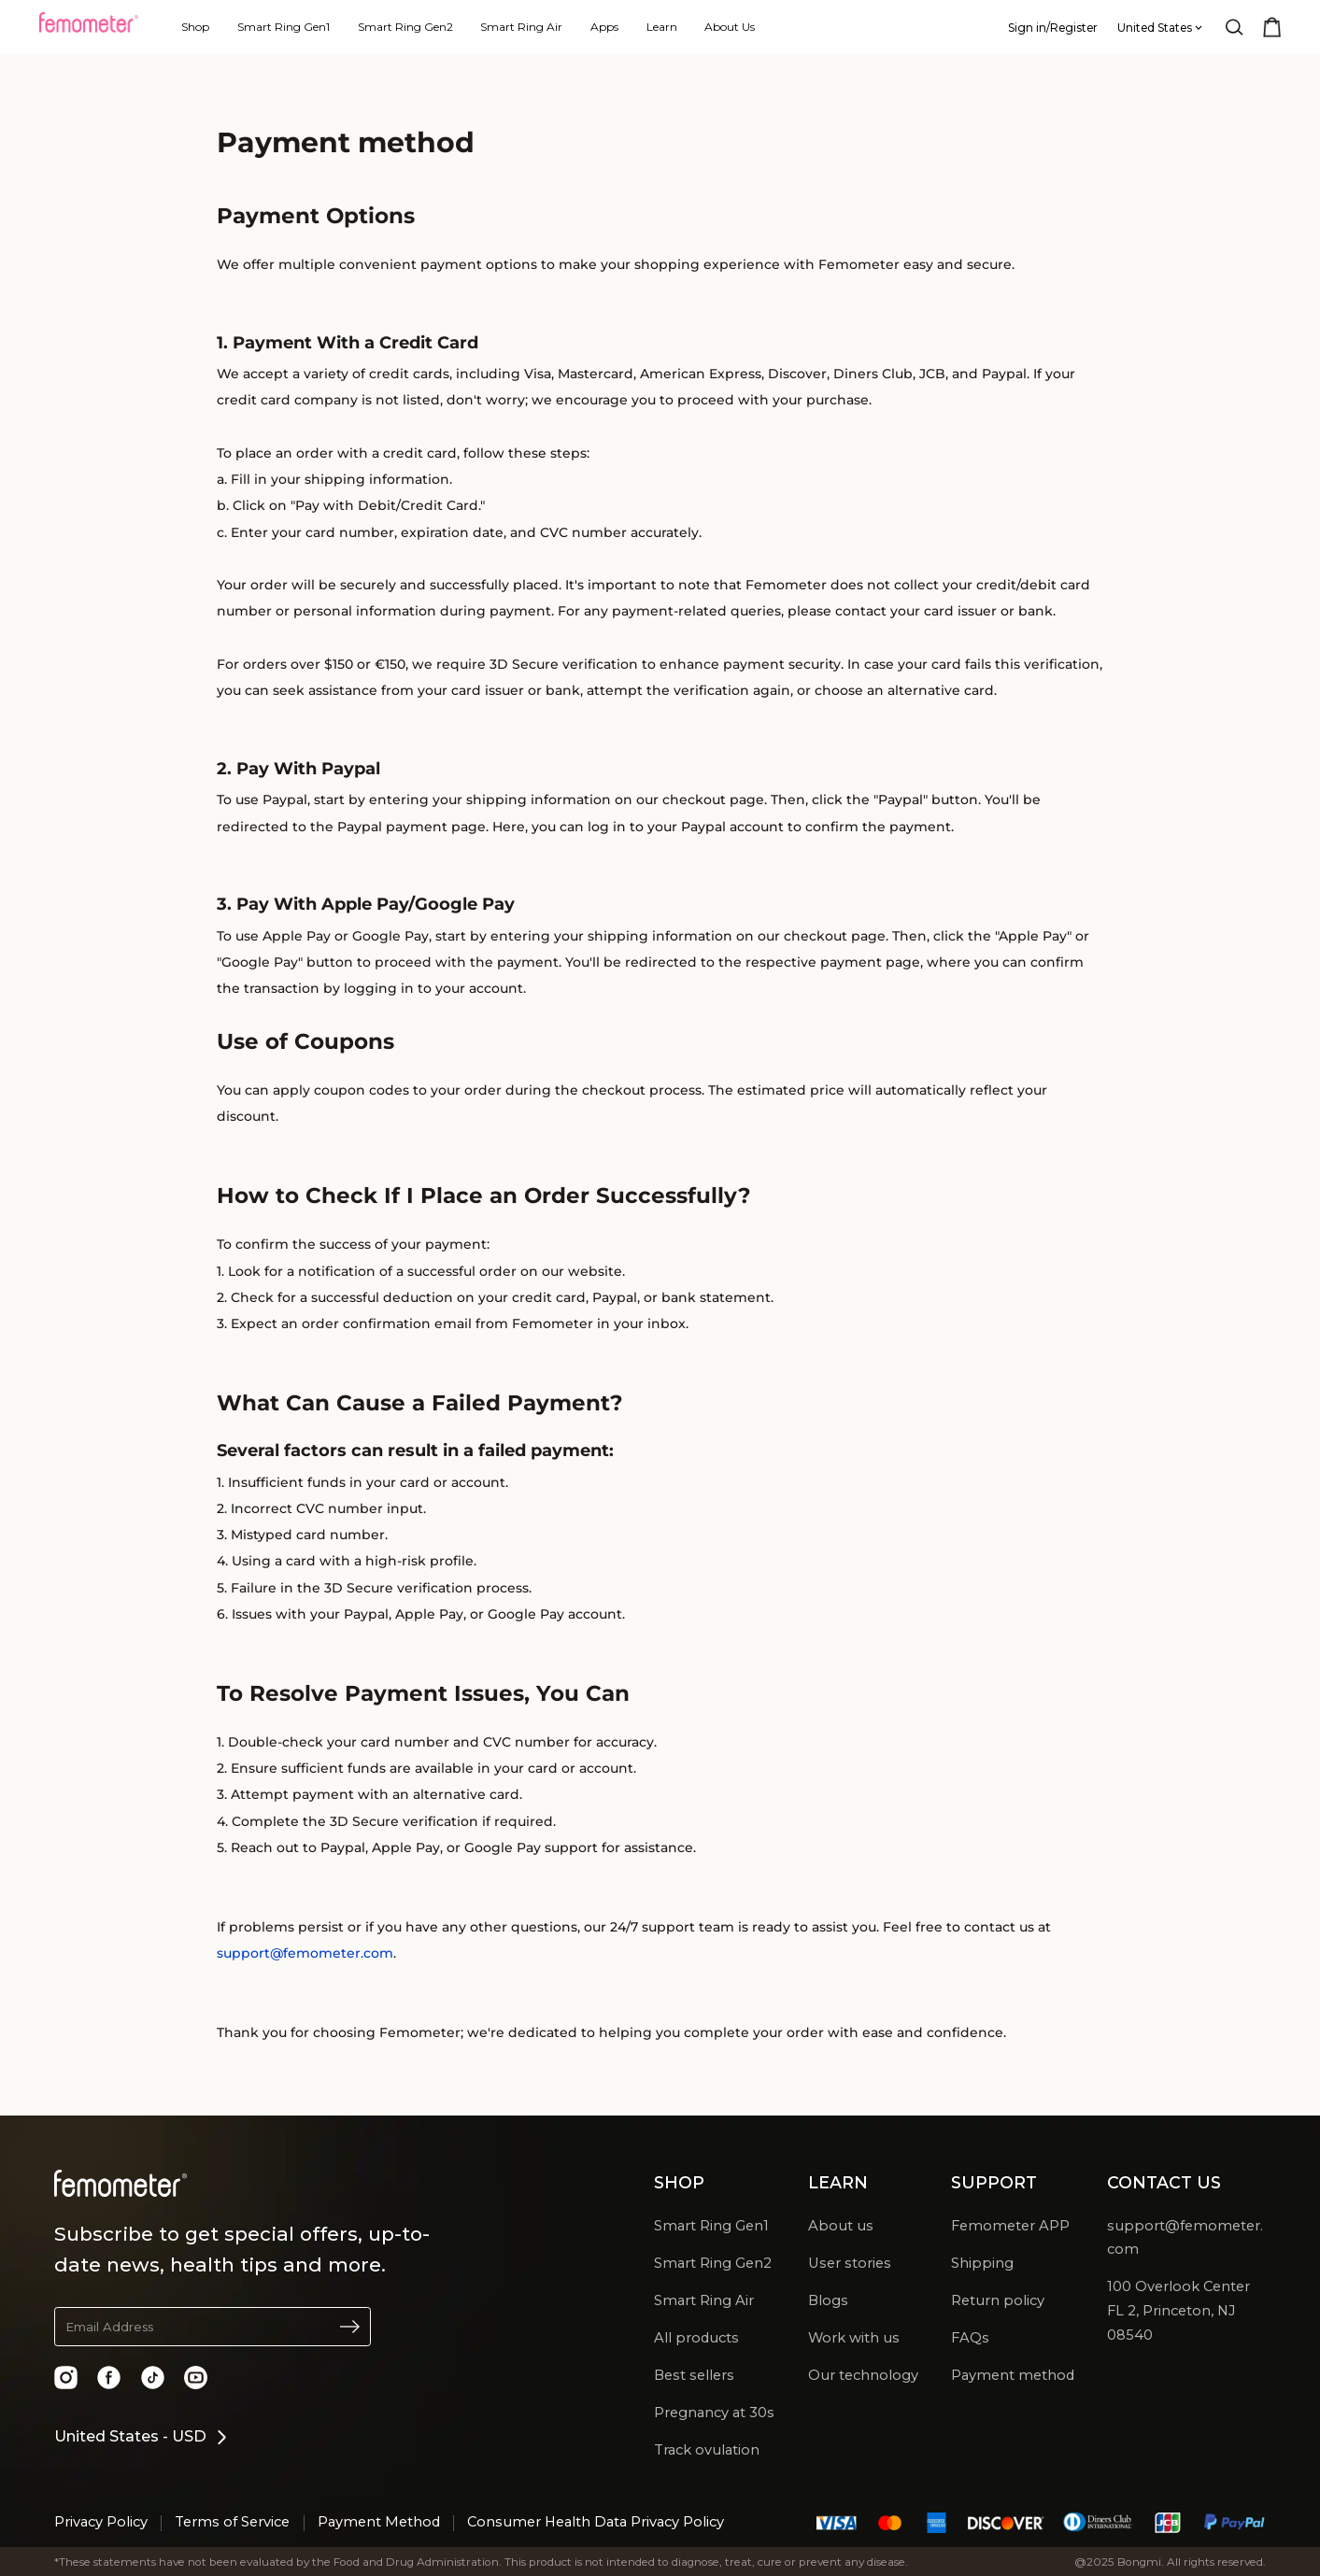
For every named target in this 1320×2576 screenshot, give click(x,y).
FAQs (970, 2337)
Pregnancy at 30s (714, 2412)
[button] (212, 2326)
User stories (849, 2263)
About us (840, 2225)
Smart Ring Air (704, 2300)
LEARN (838, 2182)
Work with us (854, 2337)
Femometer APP (1010, 2225)
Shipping (982, 2263)
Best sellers (694, 2375)
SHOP (679, 2182)
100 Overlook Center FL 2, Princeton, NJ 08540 (1178, 2310)
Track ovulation (706, 2450)
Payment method (1012, 2375)
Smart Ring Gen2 (713, 2263)
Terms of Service (232, 2521)
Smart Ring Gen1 (711, 2225)
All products (696, 2337)
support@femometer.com (305, 1953)
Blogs (828, 2300)
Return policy (997, 2300)
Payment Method (379, 2521)
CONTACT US (1164, 2182)
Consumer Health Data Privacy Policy (595, 2521)
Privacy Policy (101, 2521)
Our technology (863, 2375)
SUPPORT (994, 2182)
